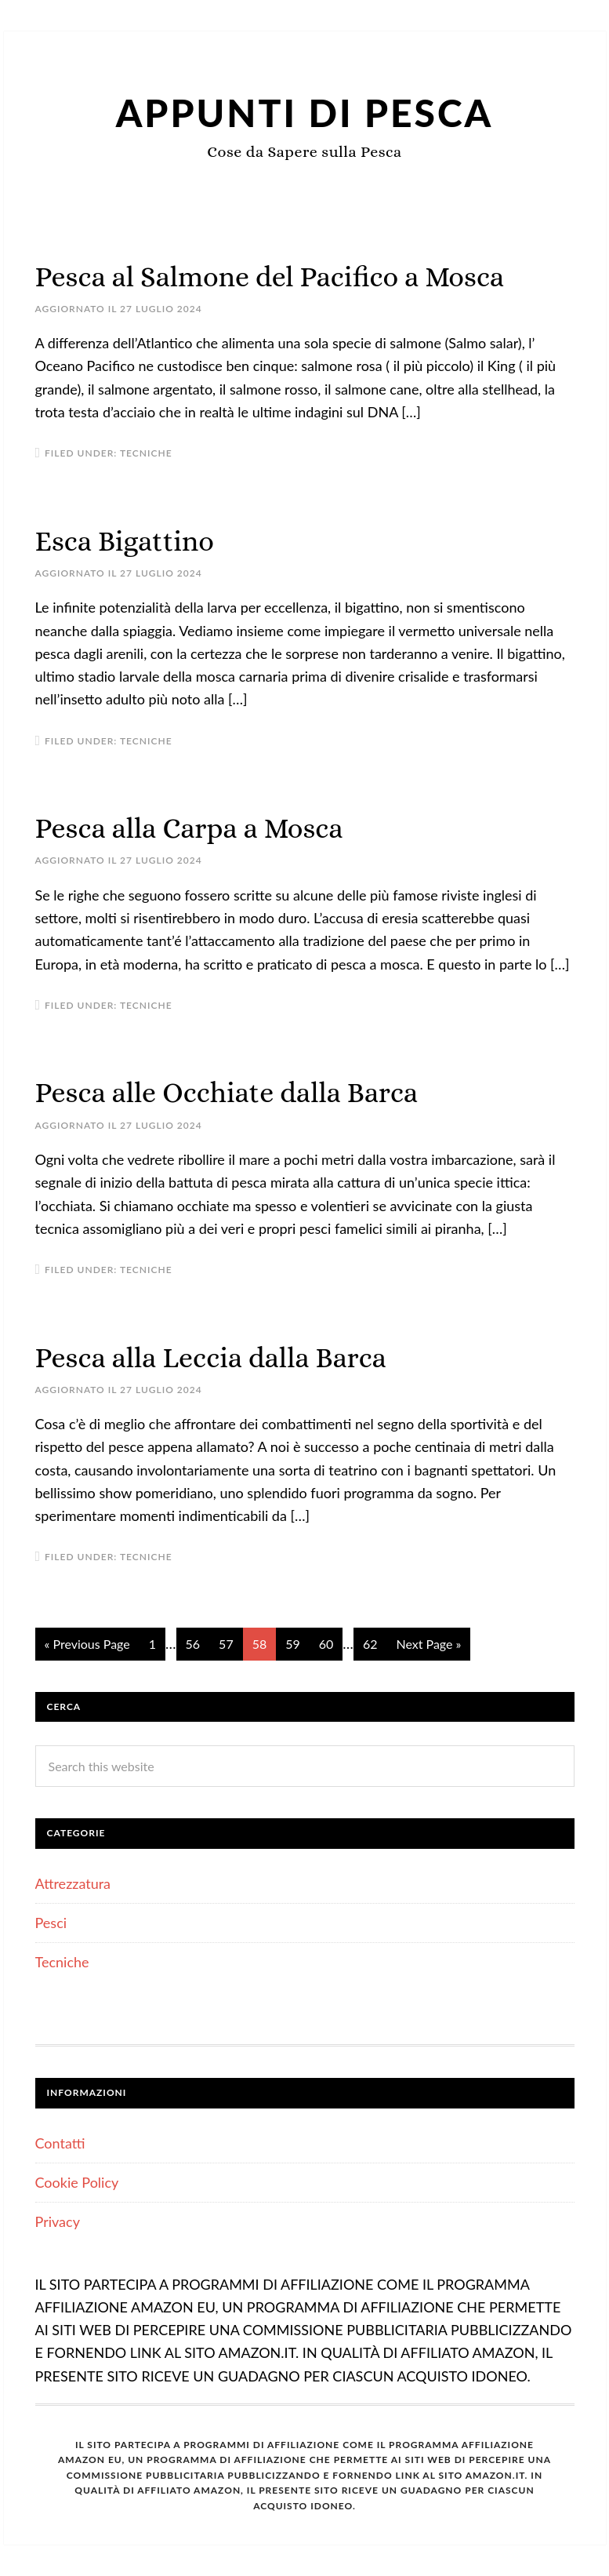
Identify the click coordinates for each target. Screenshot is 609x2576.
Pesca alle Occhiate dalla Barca (227, 1092)
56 (193, 1643)
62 (370, 1643)
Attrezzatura (73, 1883)
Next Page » (428, 1643)
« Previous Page (87, 1643)
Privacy (57, 2221)
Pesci (51, 1922)
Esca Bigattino (124, 541)
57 (226, 1643)
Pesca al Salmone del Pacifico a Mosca (270, 276)
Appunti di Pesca (305, 112)
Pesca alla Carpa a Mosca (189, 828)
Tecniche (146, 453)
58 (259, 1643)
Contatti (60, 2143)
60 (326, 1643)
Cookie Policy (77, 2182)
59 (292, 1643)
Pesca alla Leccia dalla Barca (210, 1357)
